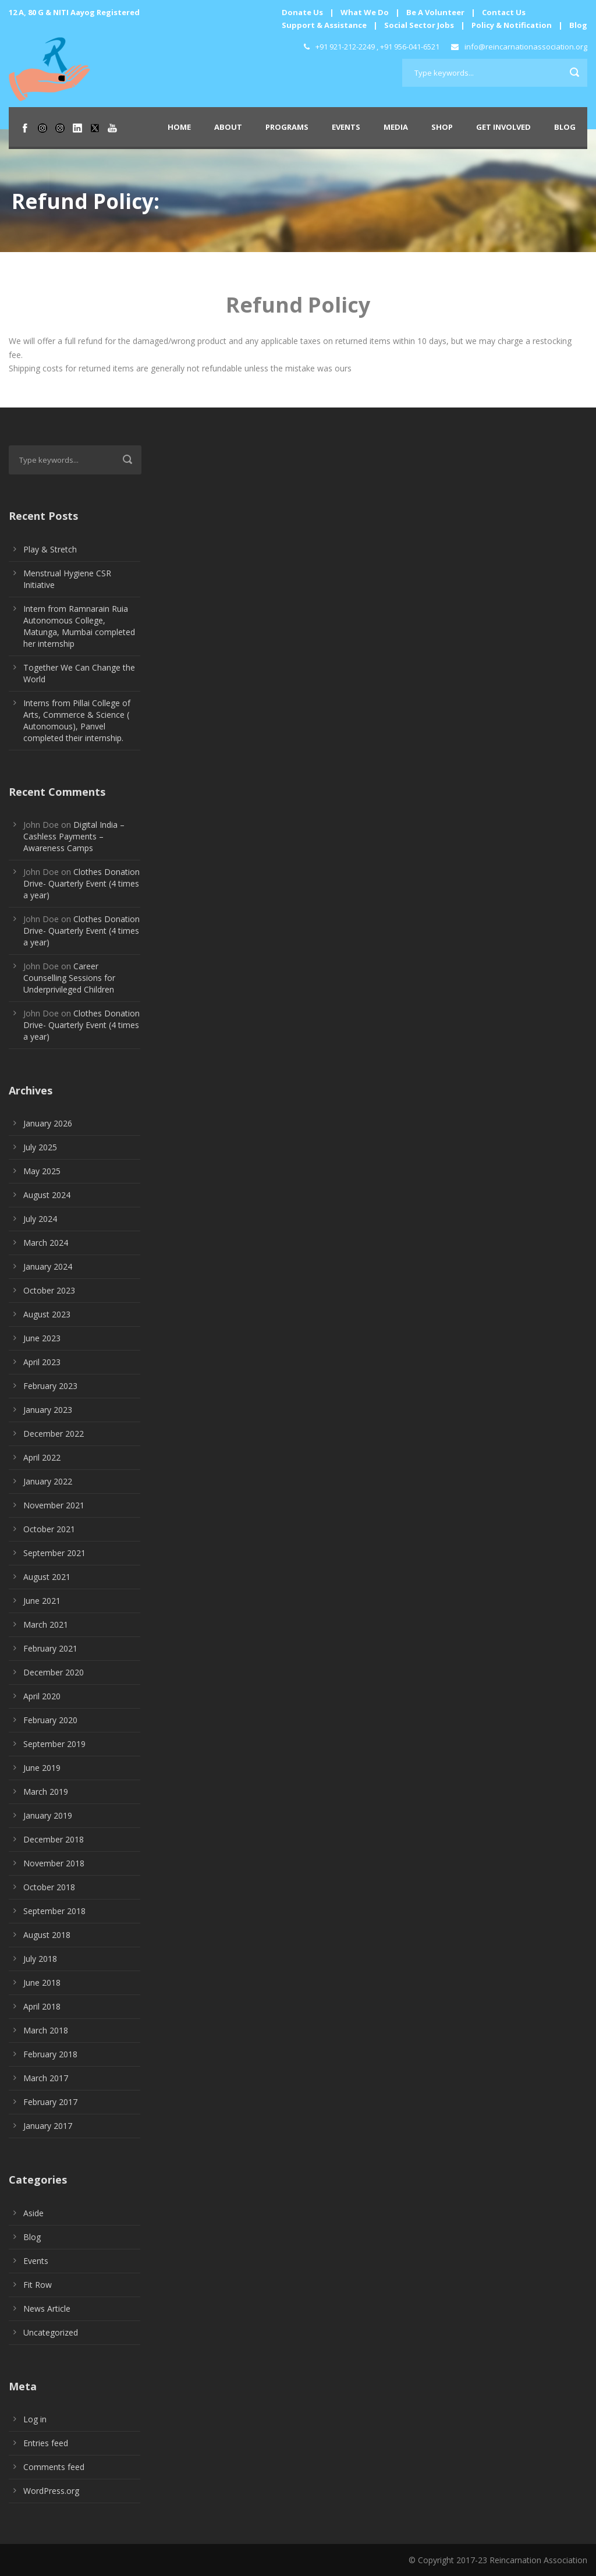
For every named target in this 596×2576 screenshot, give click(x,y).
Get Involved (503, 127)
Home (179, 127)
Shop (442, 127)
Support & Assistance (324, 25)
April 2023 (42, 1361)
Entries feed (45, 2443)
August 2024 (46, 1194)
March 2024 (45, 1242)
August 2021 (46, 1576)
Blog (578, 25)
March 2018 (45, 2030)
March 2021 (45, 1624)
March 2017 (45, 2078)
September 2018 (54, 1910)
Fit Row (37, 2284)
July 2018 (40, 1958)
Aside (33, 2213)
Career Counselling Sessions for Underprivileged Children (69, 978)
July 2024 (40, 1218)
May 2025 (42, 1171)
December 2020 (53, 1672)
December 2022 (53, 1433)
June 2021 (42, 1600)
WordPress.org (51, 2490)
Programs (286, 127)
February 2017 (50, 2101)
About (228, 127)
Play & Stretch (50, 549)
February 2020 (50, 1719)
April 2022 (42, 1457)
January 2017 (47, 2125)
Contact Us (504, 12)
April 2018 (42, 2006)
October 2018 (49, 1887)
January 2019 (47, 1815)
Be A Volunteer (435, 12)
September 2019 (54, 1743)
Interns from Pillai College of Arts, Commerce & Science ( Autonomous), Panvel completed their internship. (76, 720)
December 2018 (53, 1839)
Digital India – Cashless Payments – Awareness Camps (74, 836)
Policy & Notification (511, 25)
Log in (35, 2419)
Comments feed (53, 2466)
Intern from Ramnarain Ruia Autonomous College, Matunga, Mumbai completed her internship (79, 626)
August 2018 (46, 1934)
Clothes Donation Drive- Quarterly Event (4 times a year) (81, 883)
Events (346, 127)
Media (396, 127)
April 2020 (42, 1696)
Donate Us (302, 12)
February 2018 (50, 2054)
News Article (46, 2308)
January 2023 (47, 1409)
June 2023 (42, 1338)
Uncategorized (50, 2332)
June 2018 (42, 1982)
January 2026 (47, 1123)
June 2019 (42, 1767)
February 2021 (50, 1648)
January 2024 (47, 1266)
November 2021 (53, 1505)
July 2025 (40, 1147)
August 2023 (46, 1314)
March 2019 (45, 1791)
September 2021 (54, 1552)
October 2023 (49, 1290)
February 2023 (50, 1385)
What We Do (364, 12)
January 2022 (47, 1481)
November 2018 (53, 1863)
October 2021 (49, 1529)
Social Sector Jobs (419, 25)
